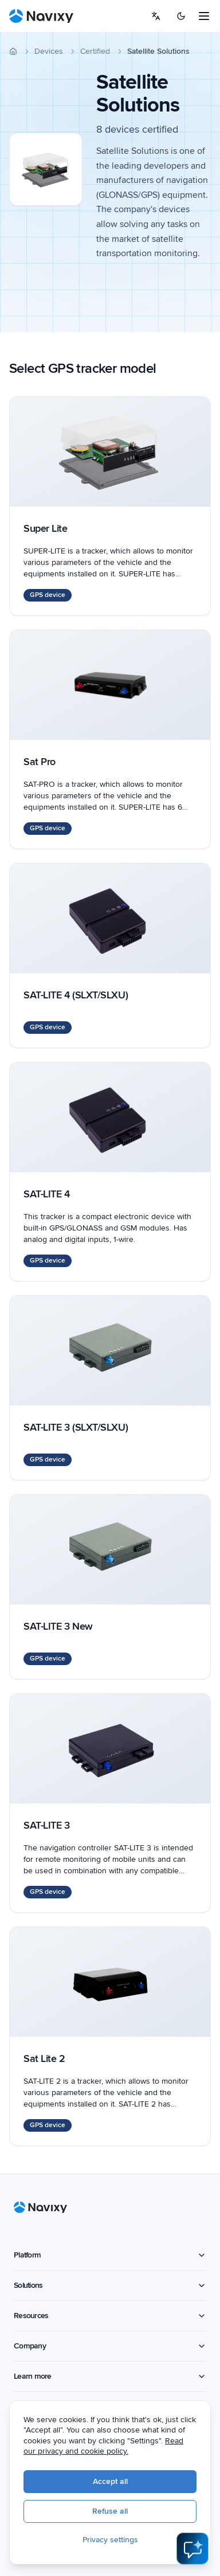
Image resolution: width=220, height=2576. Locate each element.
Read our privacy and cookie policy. (103, 2446)
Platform (110, 2255)
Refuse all (110, 2511)
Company (110, 2346)
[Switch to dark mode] (181, 16)
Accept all (110, 2481)
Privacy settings (110, 2540)
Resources (110, 2315)
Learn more (110, 2376)
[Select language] (156, 16)
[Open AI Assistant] (192, 2549)
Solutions (110, 2285)
